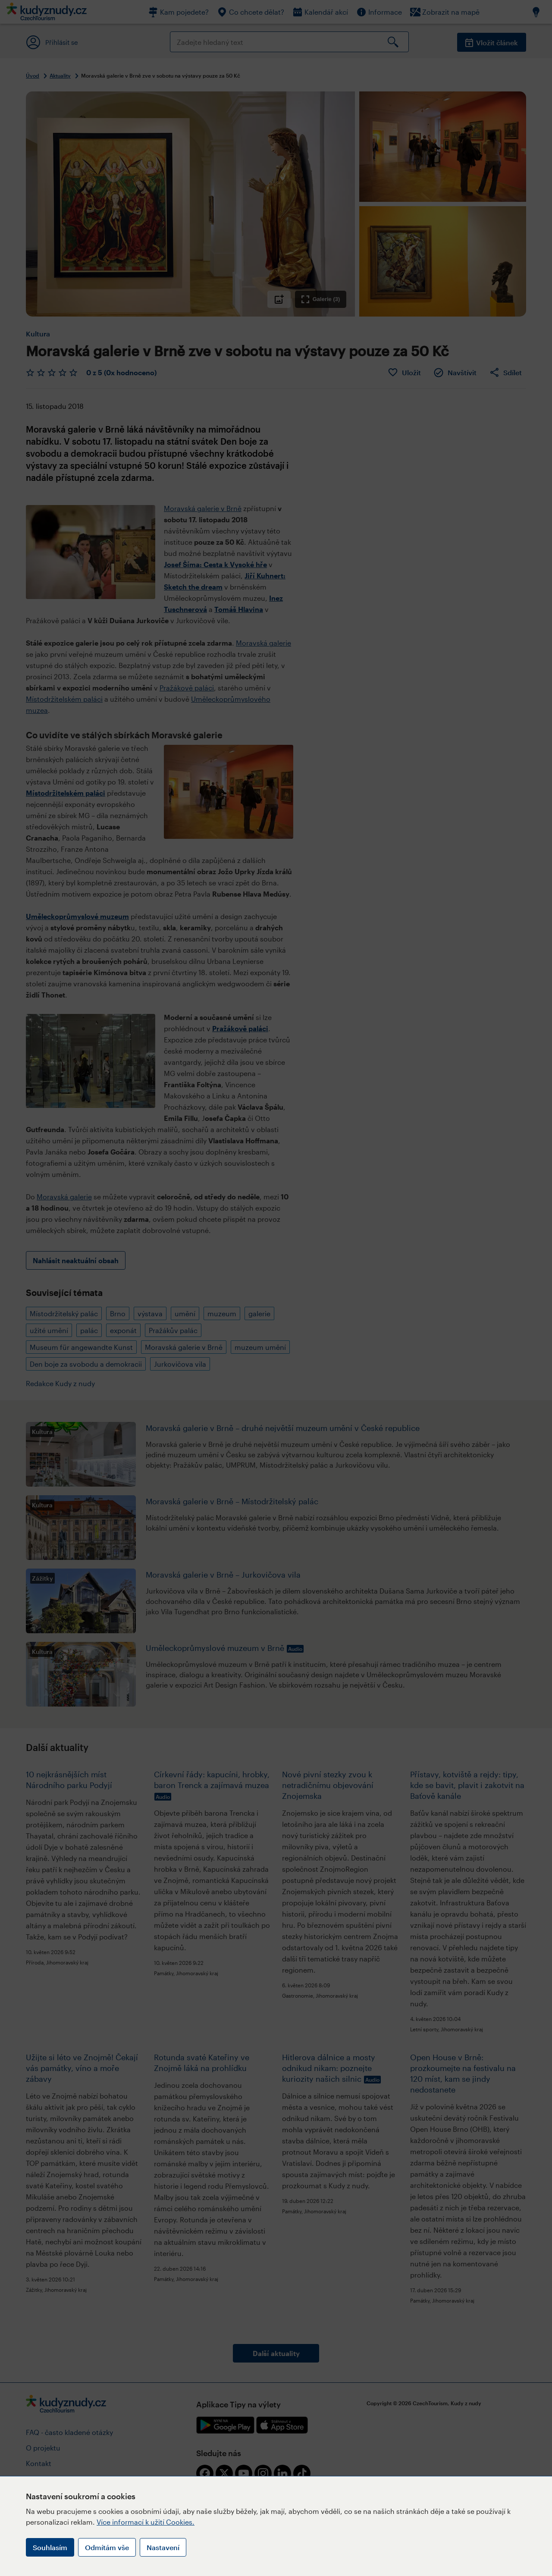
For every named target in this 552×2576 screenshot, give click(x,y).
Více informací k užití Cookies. (145, 2522)
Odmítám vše (107, 2547)
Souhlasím (50, 2547)
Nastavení (163, 2547)
